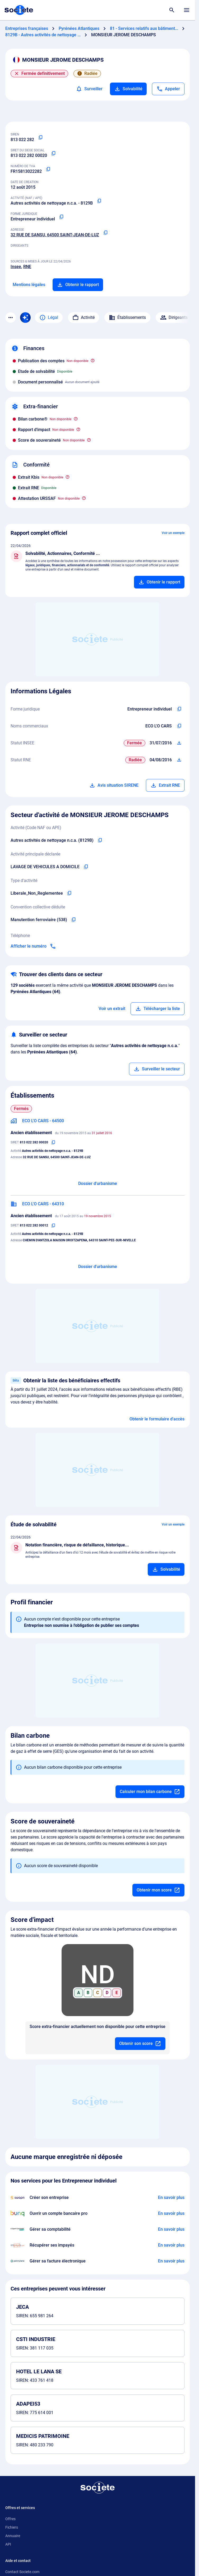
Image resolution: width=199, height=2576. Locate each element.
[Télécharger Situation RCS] (179, 760)
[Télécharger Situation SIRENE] (179, 743)
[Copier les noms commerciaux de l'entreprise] (179, 726)
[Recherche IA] (25, 317)
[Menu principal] (186, 10)
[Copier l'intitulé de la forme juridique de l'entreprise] (179, 709)
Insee (16, 266)
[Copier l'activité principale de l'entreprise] (86, 867)
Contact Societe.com (22, 2572)
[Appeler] (168, 89)
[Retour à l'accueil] (97, 2487)
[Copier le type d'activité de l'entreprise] (69, 893)
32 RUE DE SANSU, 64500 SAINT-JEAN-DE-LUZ (55, 234)
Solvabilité (128, 89)
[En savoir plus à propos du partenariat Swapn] (171, 2197)
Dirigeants (174, 317)
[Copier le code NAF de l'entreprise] (100, 840)
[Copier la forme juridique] (61, 217)
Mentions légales (29, 284)
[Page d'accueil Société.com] (18, 10)
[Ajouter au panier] (159, 582)
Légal (48, 317)
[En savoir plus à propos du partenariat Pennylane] (171, 2261)
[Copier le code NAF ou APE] (99, 201)
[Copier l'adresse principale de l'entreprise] (105, 233)
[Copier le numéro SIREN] (40, 137)
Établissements (127, 317)
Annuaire (12, 2536)
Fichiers (11, 2527)
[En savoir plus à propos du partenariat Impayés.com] (171, 2245)
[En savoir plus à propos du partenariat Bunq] (171, 2213)
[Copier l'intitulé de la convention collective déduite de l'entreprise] (73, 919)
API (8, 2544)
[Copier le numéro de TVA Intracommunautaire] (48, 169)
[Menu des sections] (10, 317)
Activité (83, 317)
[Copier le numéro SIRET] (53, 153)
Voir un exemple (173, 533)
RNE (27, 266)
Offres (10, 2519)
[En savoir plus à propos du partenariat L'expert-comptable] (171, 2229)
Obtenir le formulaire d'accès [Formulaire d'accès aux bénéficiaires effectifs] (156, 1418)
